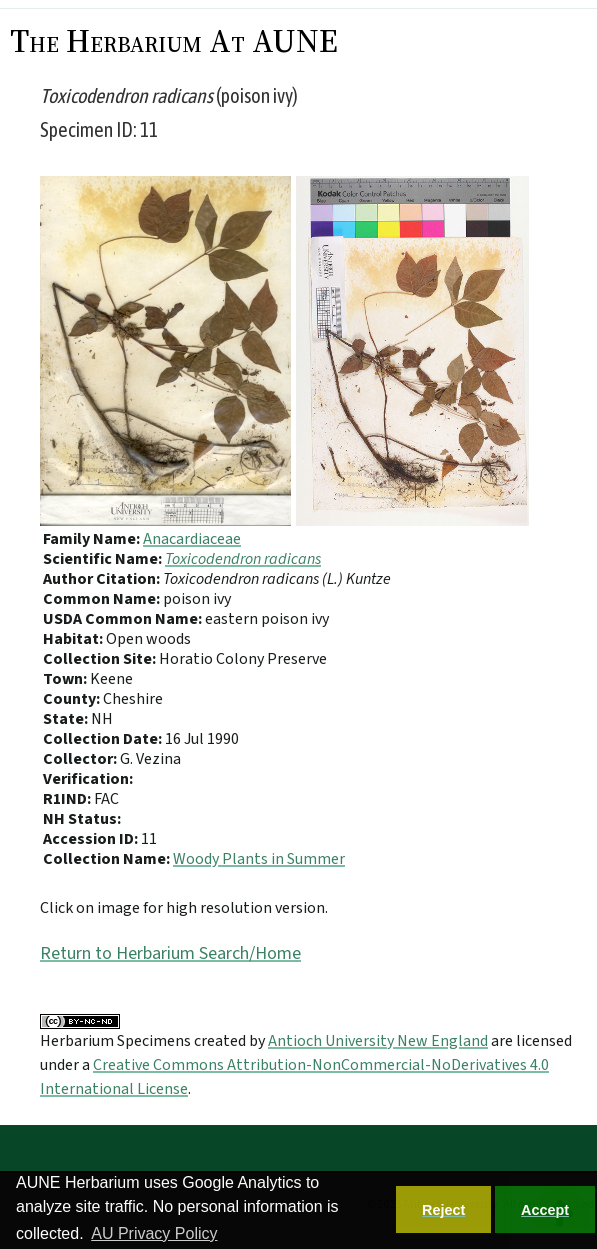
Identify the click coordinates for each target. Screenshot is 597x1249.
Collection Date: (104, 739)
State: (67, 719)
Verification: (88, 779)
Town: (66, 679)
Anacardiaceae (192, 539)
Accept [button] (545, 1210)
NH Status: (82, 819)
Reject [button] (443, 1210)
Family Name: (93, 539)
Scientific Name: (104, 559)
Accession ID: (92, 839)
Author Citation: (103, 579)
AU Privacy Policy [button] (154, 1233)
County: (73, 699)
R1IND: (68, 799)
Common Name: (103, 599)
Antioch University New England (378, 1041)
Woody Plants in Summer (259, 859)
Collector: (81, 759)
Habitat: (74, 639)
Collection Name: (108, 859)
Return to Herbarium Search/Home (170, 953)
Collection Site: (101, 659)
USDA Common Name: (124, 619)
